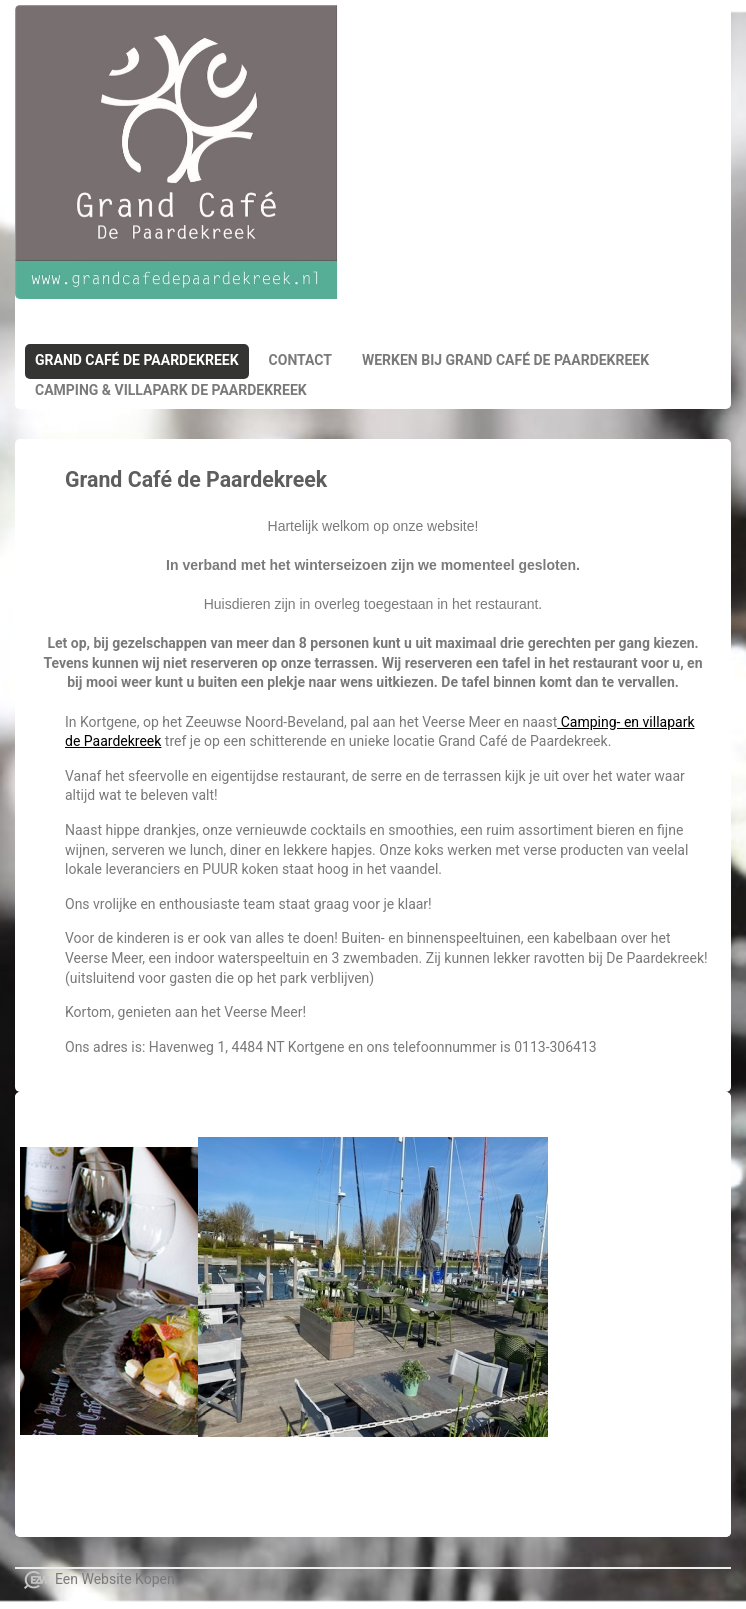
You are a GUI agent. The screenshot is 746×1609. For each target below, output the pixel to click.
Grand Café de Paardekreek (137, 360)
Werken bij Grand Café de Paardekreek (505, 360)
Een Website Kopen (115, 1579)
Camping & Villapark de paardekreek (171, 390)
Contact (300, 360)
